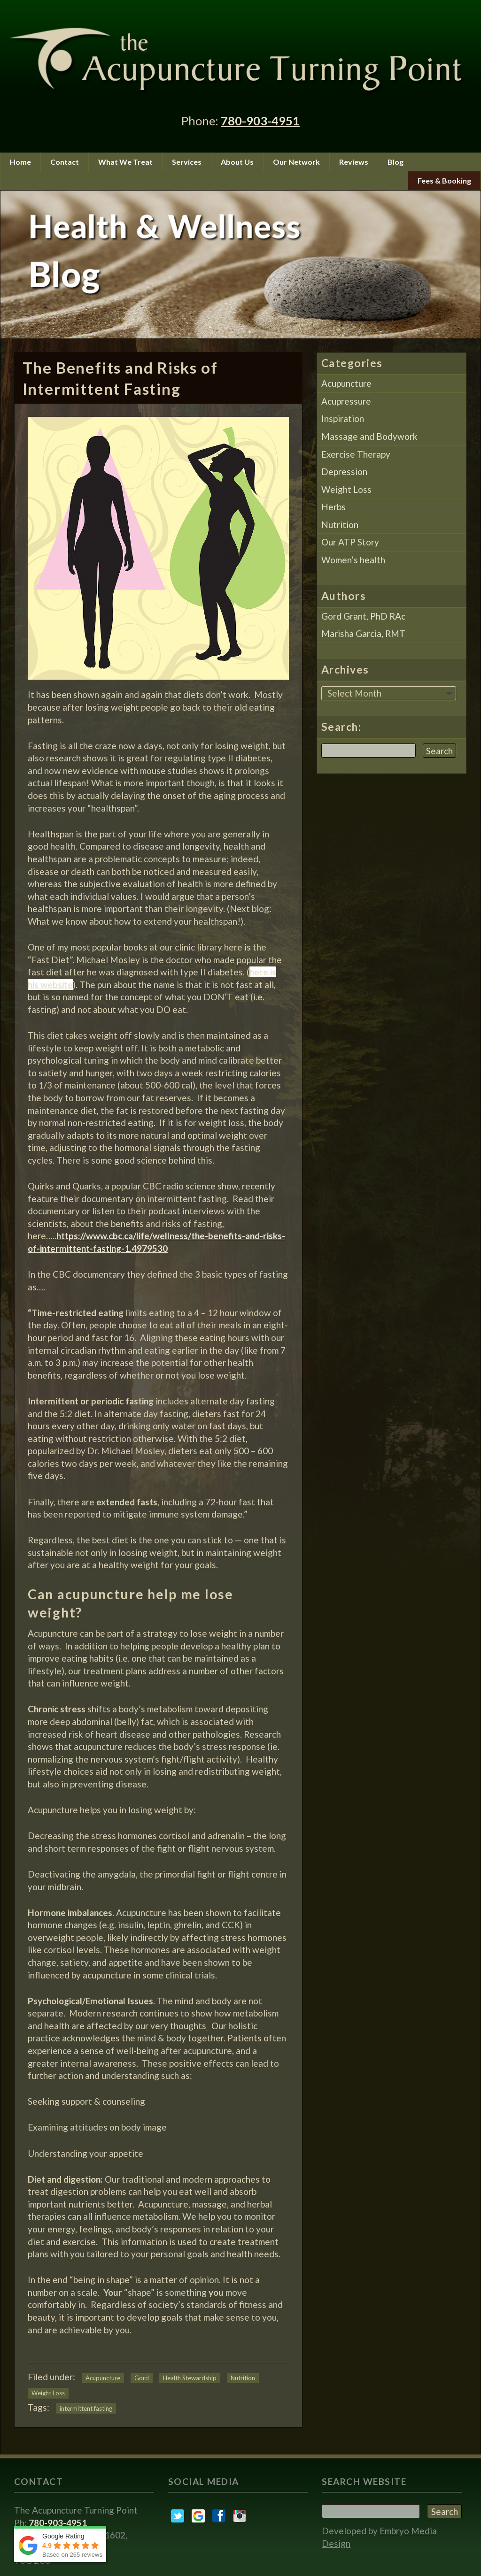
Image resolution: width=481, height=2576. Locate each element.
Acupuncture (102, 2378)
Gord (141, 2378)
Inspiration (342, 418)
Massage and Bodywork (369, 436)
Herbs (333, 506)
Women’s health (353, 559)
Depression (344, 471)
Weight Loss (48, 2393)
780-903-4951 (260, 121)
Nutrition (243, 2378)
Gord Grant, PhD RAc (363, 616)
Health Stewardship (190, 2378)
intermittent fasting (86, 2408)
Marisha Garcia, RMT (363, 633)
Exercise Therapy (355, 454)
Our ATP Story (350, 542)
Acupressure (346, 401)
